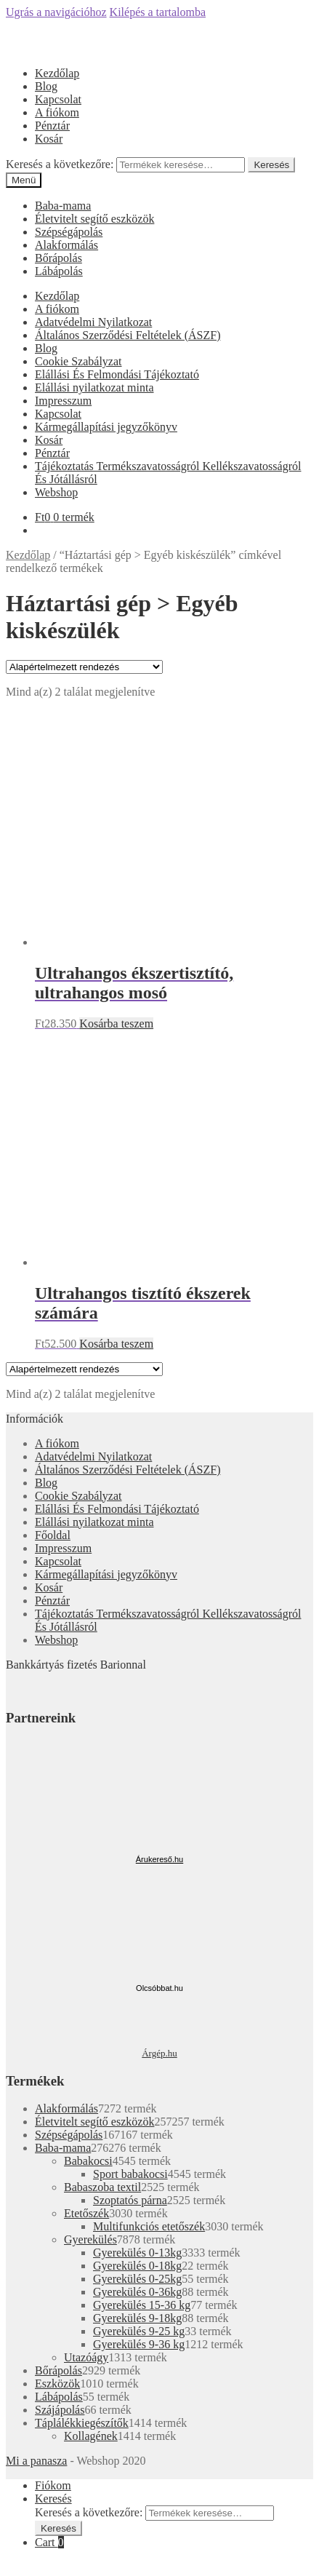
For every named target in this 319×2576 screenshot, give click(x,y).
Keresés (271, 164)
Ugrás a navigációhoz (56, 12)
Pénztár (52, 125)
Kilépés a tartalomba (158, 12)
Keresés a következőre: (59, 164)
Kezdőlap (57, 73)
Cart (49, 2542)
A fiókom (57, 112)
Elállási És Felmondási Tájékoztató (117, 374)
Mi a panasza (36, 2460)
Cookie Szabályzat (78, 361)
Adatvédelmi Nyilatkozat (93, 322)
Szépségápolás (68, 232)
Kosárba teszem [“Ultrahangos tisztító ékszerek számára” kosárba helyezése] (116, 1343)
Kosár (48, 138)
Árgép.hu (159, 2053)
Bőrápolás (58, 258)
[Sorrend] (84, 667)
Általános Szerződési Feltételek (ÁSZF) (128, 335)
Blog (46, 86)
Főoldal (52, 1535)
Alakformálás (66, 245)
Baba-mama (63, 205)
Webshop (56, 492)
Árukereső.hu (159, 1859)
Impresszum (63, 400)
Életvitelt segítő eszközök (94, 218)
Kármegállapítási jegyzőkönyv (106, 427)
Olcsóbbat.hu (159, 1988)
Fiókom (53, 2485)
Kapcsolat (58, 99)
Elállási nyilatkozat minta (94, 387)
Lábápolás (59, 271)
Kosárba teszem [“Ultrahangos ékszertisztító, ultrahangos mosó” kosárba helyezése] (116, 1023)
